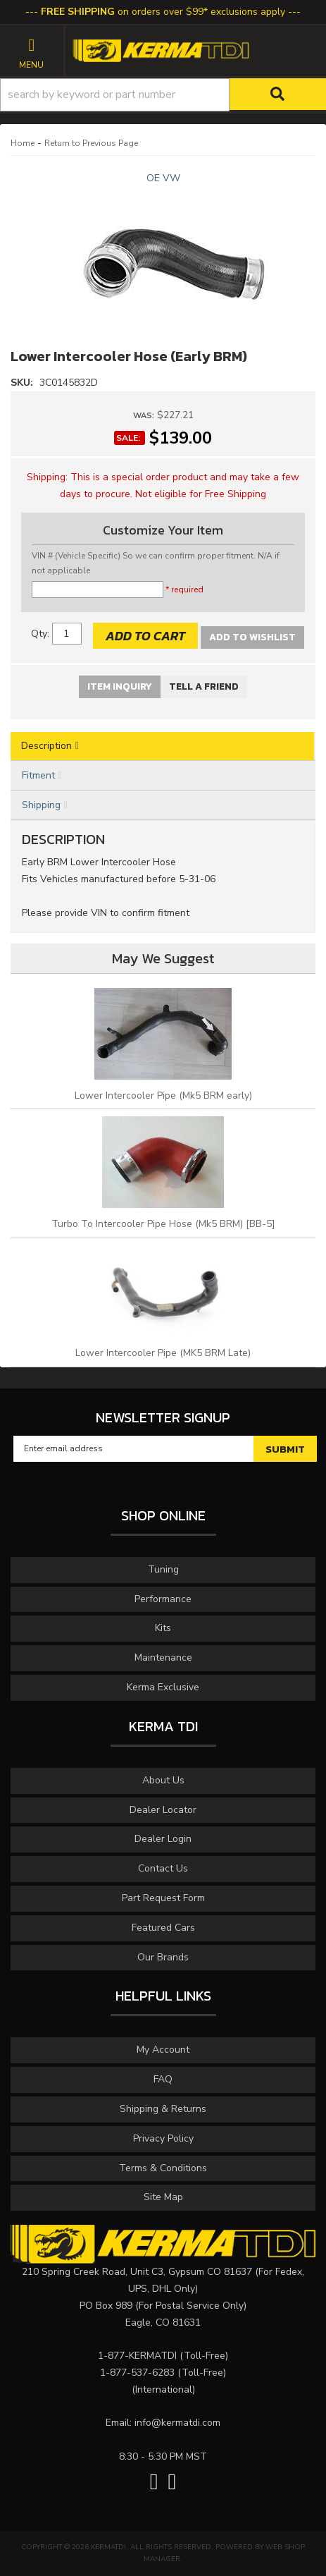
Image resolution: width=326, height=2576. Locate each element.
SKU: (23, 382)
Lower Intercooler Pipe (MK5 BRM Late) (163, 1353)
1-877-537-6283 (137, 2372)
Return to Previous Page (91, 143)
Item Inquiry (119, 686)
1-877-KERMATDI (137, 2355)
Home (23, 143)
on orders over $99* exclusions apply (163, 11)
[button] (163, 94)
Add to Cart (145, 635)
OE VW (163, 178)
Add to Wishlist (252, 637)
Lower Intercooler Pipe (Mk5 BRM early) (163, 1095)
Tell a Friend (204, 686)
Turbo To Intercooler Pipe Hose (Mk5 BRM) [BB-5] (163, 1224)
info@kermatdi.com (177, 2422)
